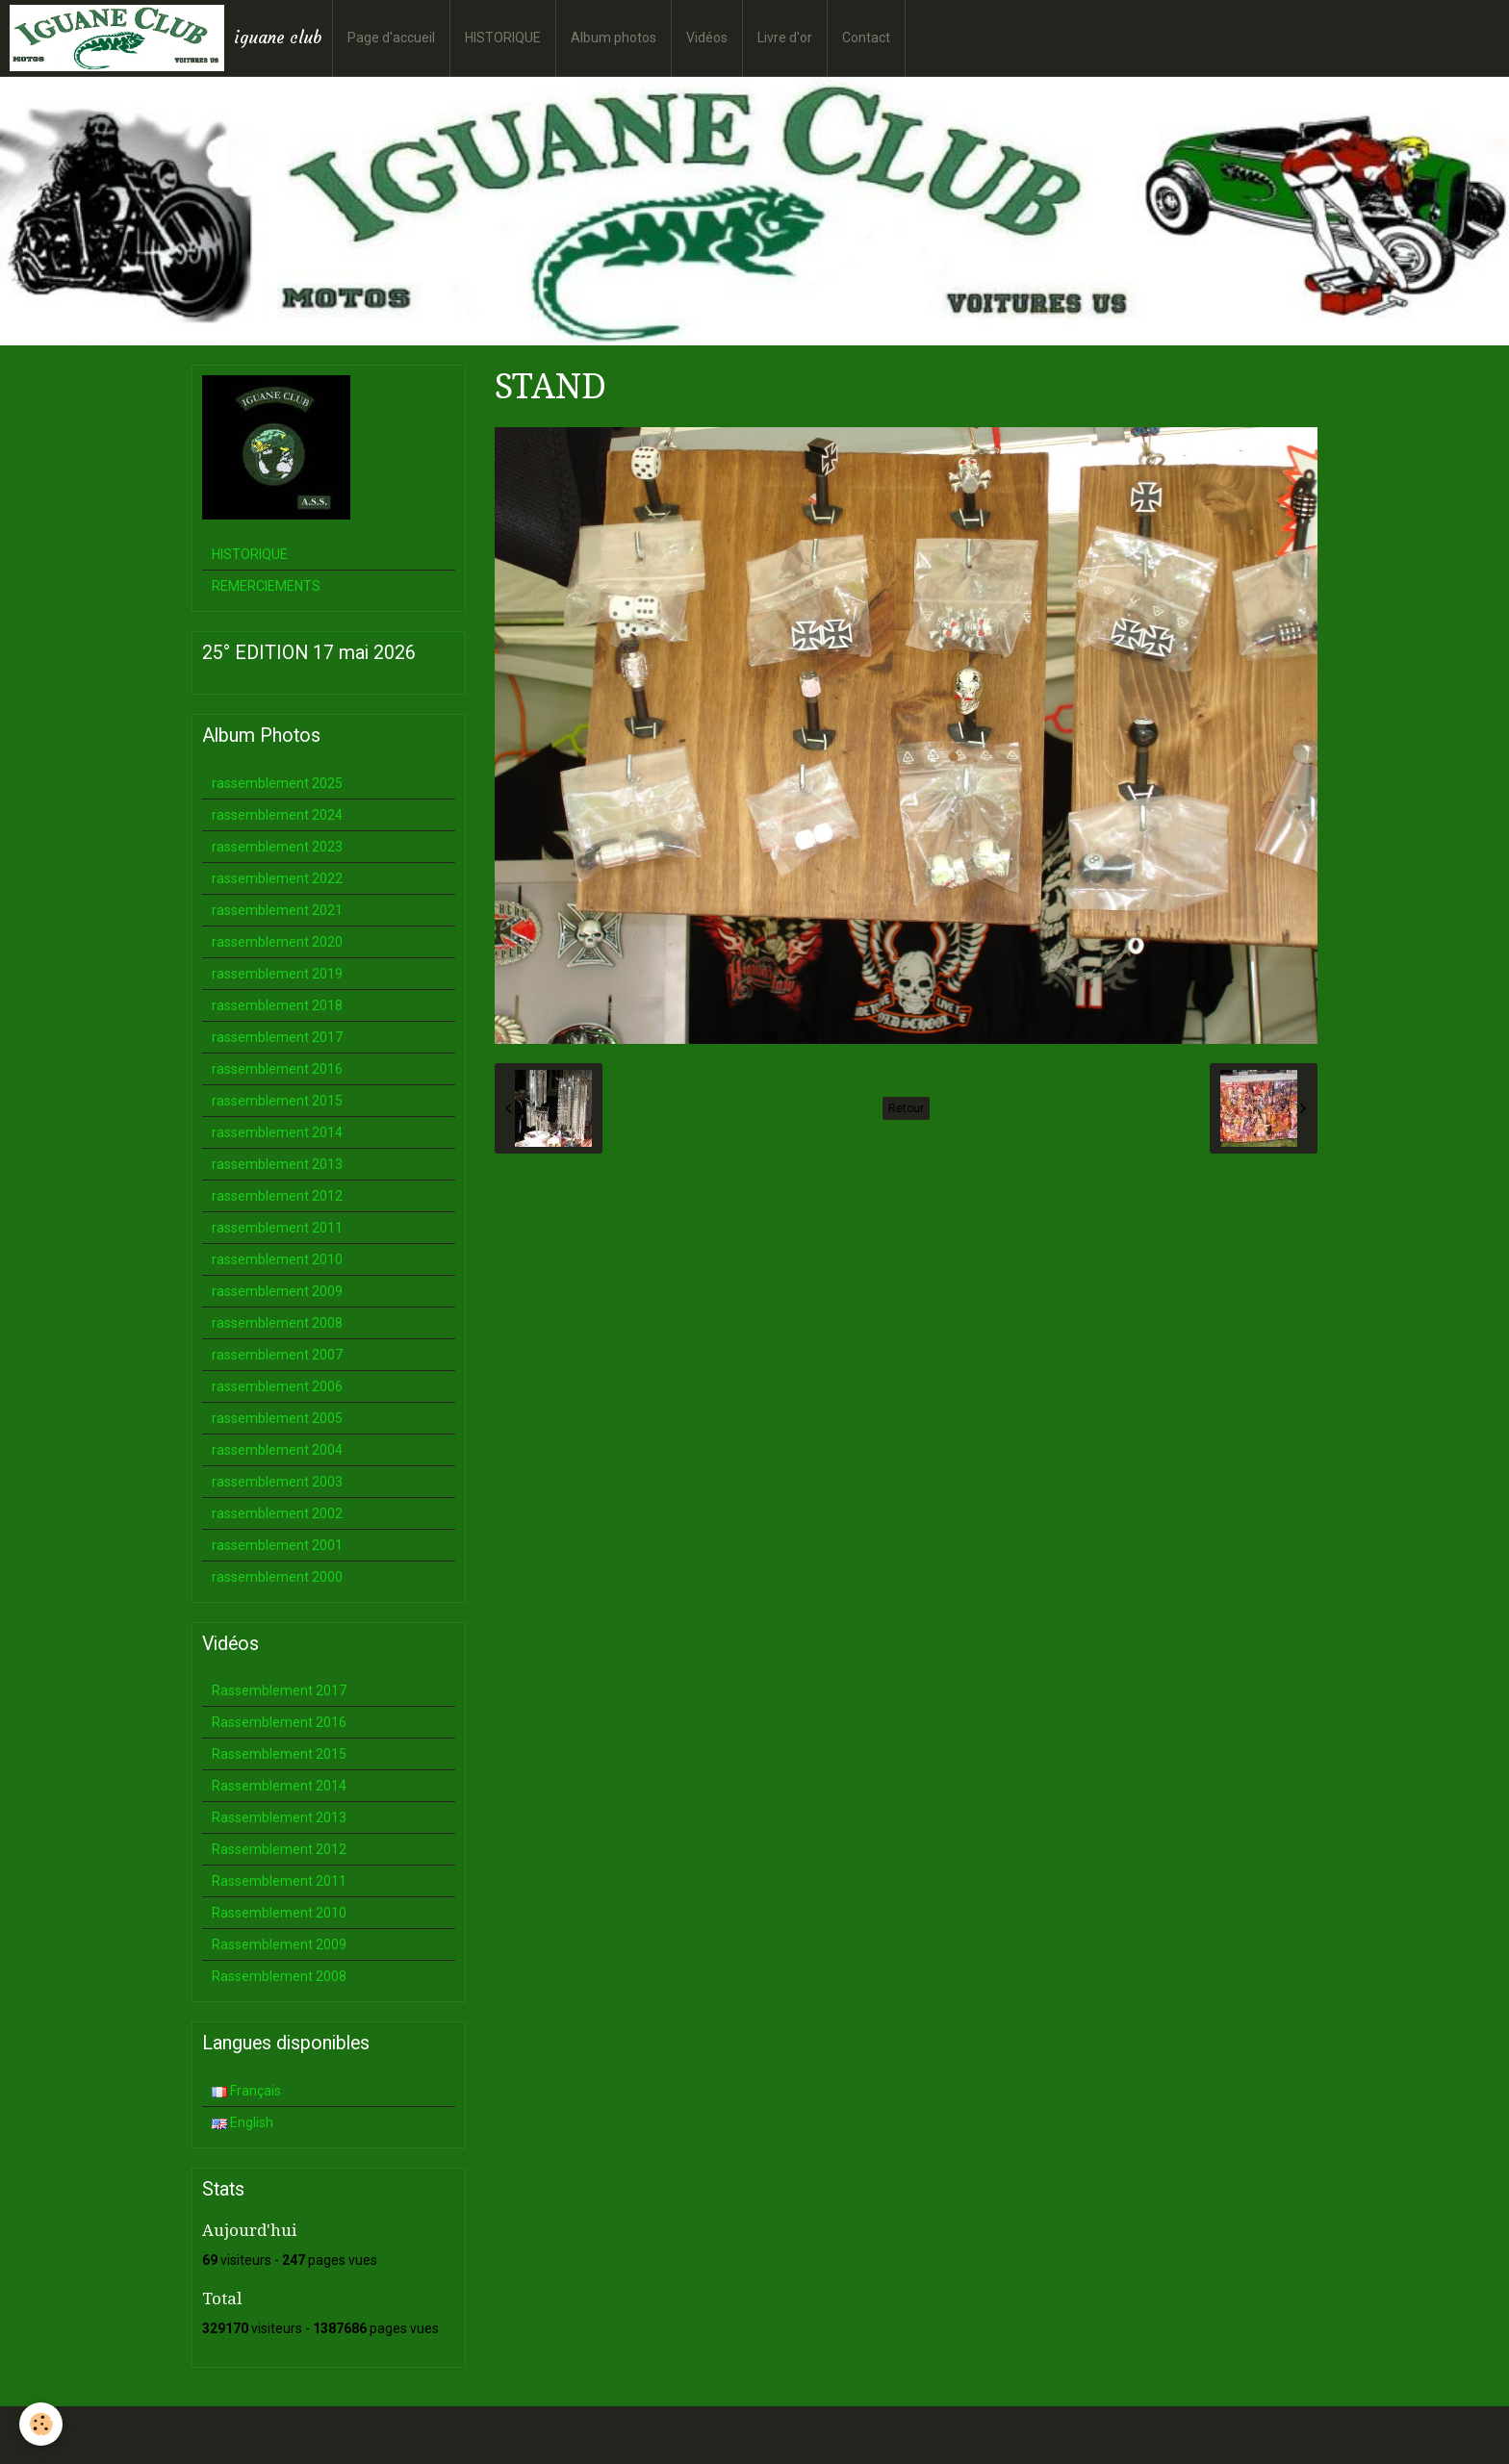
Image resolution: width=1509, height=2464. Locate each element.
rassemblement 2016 (277, 1069)
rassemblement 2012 (277, 1196)
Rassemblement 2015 (279, 1754)
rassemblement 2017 (277, 1037)
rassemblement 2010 (277, 1259)
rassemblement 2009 (277, 1291)
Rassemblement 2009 (279, 1944)
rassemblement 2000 (277, 1577)
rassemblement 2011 (277, 1227)
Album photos (613, 37)
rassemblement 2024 (277, 815)
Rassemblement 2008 (279, 1976)
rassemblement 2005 (277, 1418)
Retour (906, 1108)
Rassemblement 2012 (279, 1849)
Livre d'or (784, 37)
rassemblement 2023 (277, 846)
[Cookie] (41, 2424)
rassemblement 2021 (277, 910)
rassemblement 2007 (277, 1354)
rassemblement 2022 (277, 878)
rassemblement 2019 (277, 973)
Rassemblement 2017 (279, 1690)
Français (246, 2090)
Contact (866, 37)
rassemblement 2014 (277, 1132)
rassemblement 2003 (277, 1481)
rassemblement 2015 (277, 1100)
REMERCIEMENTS (266, 586)
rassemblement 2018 (277, 1005)
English (242, 2122)
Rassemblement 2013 (279, 1817)
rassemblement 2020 (277, 942)
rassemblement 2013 (277, 1164)
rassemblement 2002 (277, 1513)
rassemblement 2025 (277, 783)
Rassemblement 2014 (279, 1785)
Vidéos (707, 37)
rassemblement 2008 (277, 1323)
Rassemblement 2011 (279, 1881)
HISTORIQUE (503, 37)
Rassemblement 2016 (279, 1722)
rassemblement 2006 (277, 1386)
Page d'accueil (391, 37)
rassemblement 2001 (277, 1545)
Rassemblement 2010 (279, 1912)
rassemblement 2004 (277, 1450)
